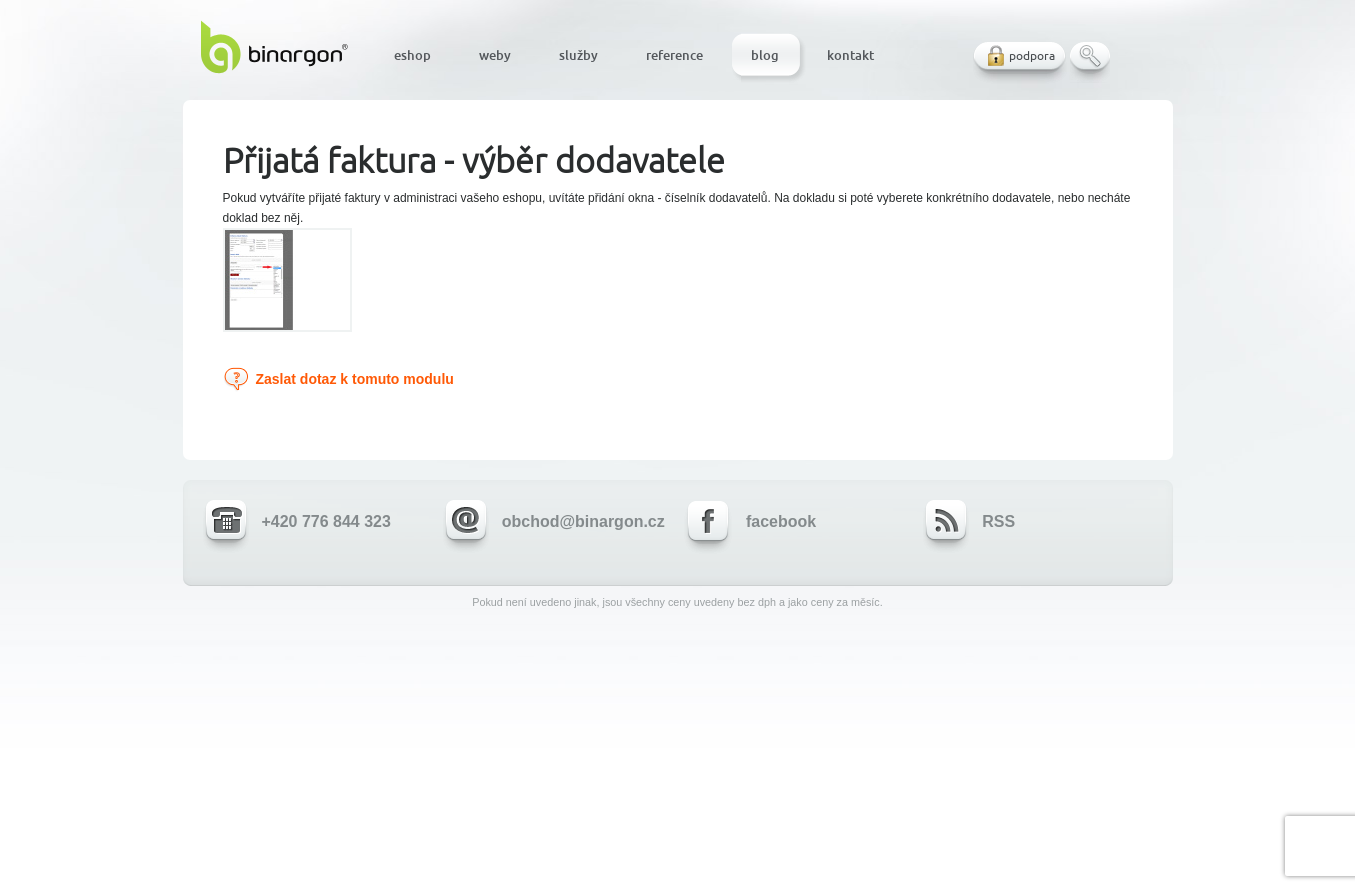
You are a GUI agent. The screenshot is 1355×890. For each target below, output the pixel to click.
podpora (1032, 55)
